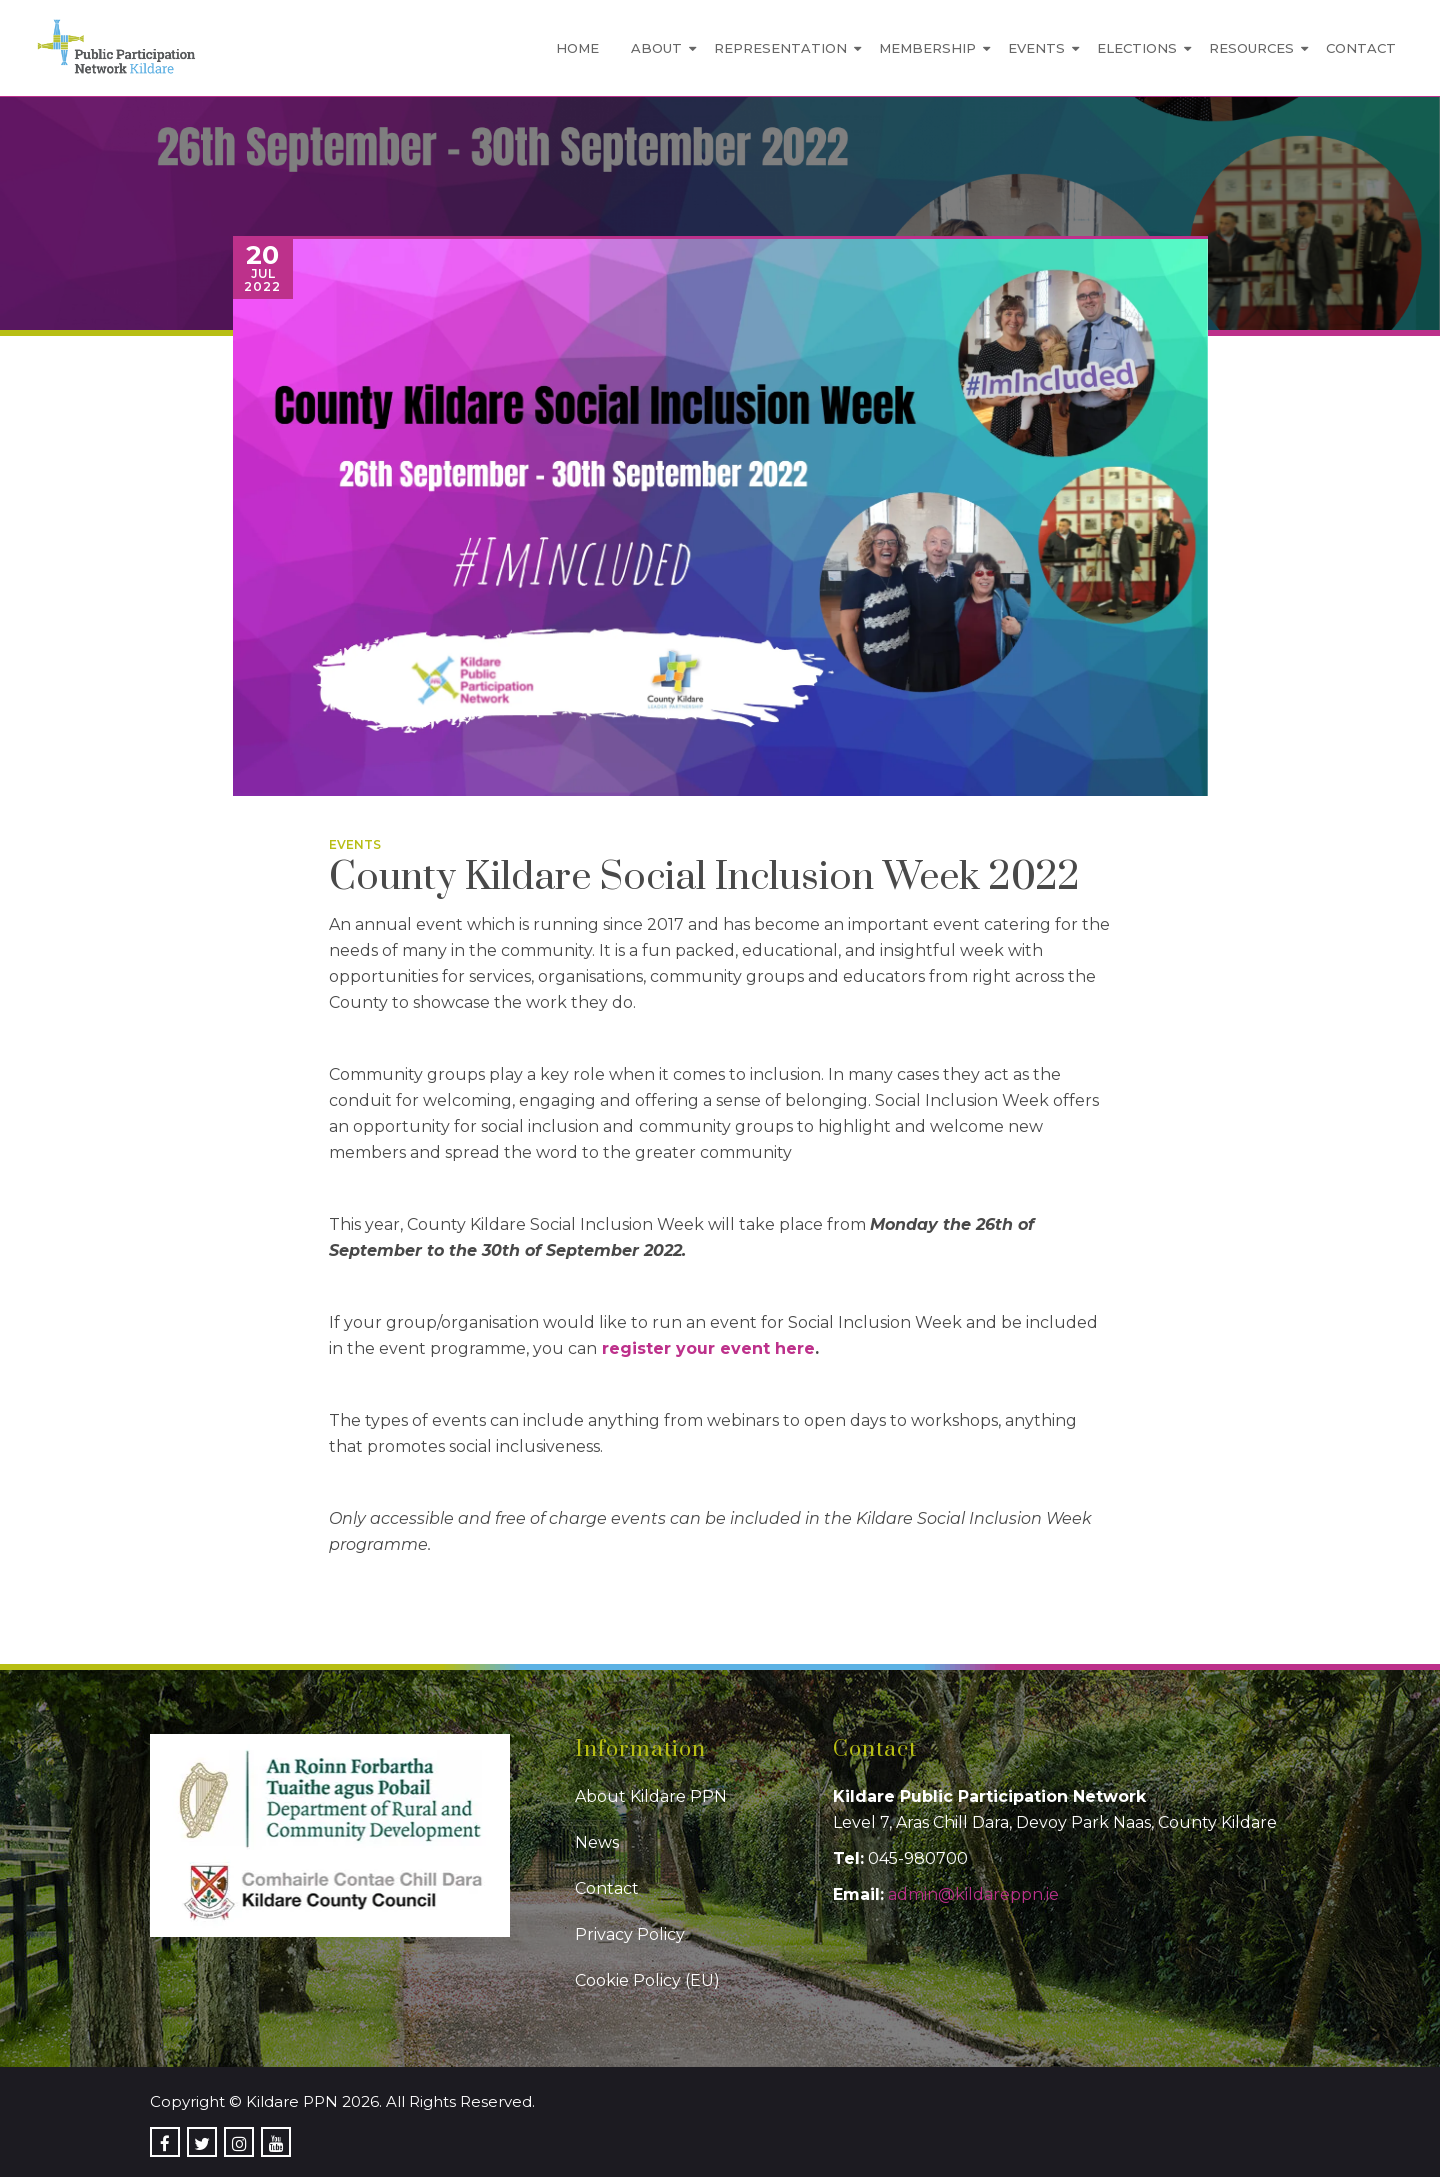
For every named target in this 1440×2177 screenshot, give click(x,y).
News (597, 1842)
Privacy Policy (630, 1934)
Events (1036, 48)
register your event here (708, 1348)
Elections (1137, 48)
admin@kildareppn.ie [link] (973, 1894)
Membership (927, 48)
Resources (1251, 48)
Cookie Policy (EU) (647, 1980)
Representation (780, 48)
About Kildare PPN (651, 1796)
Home (577, 48)
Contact (1361, 48)
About (656, 48)
